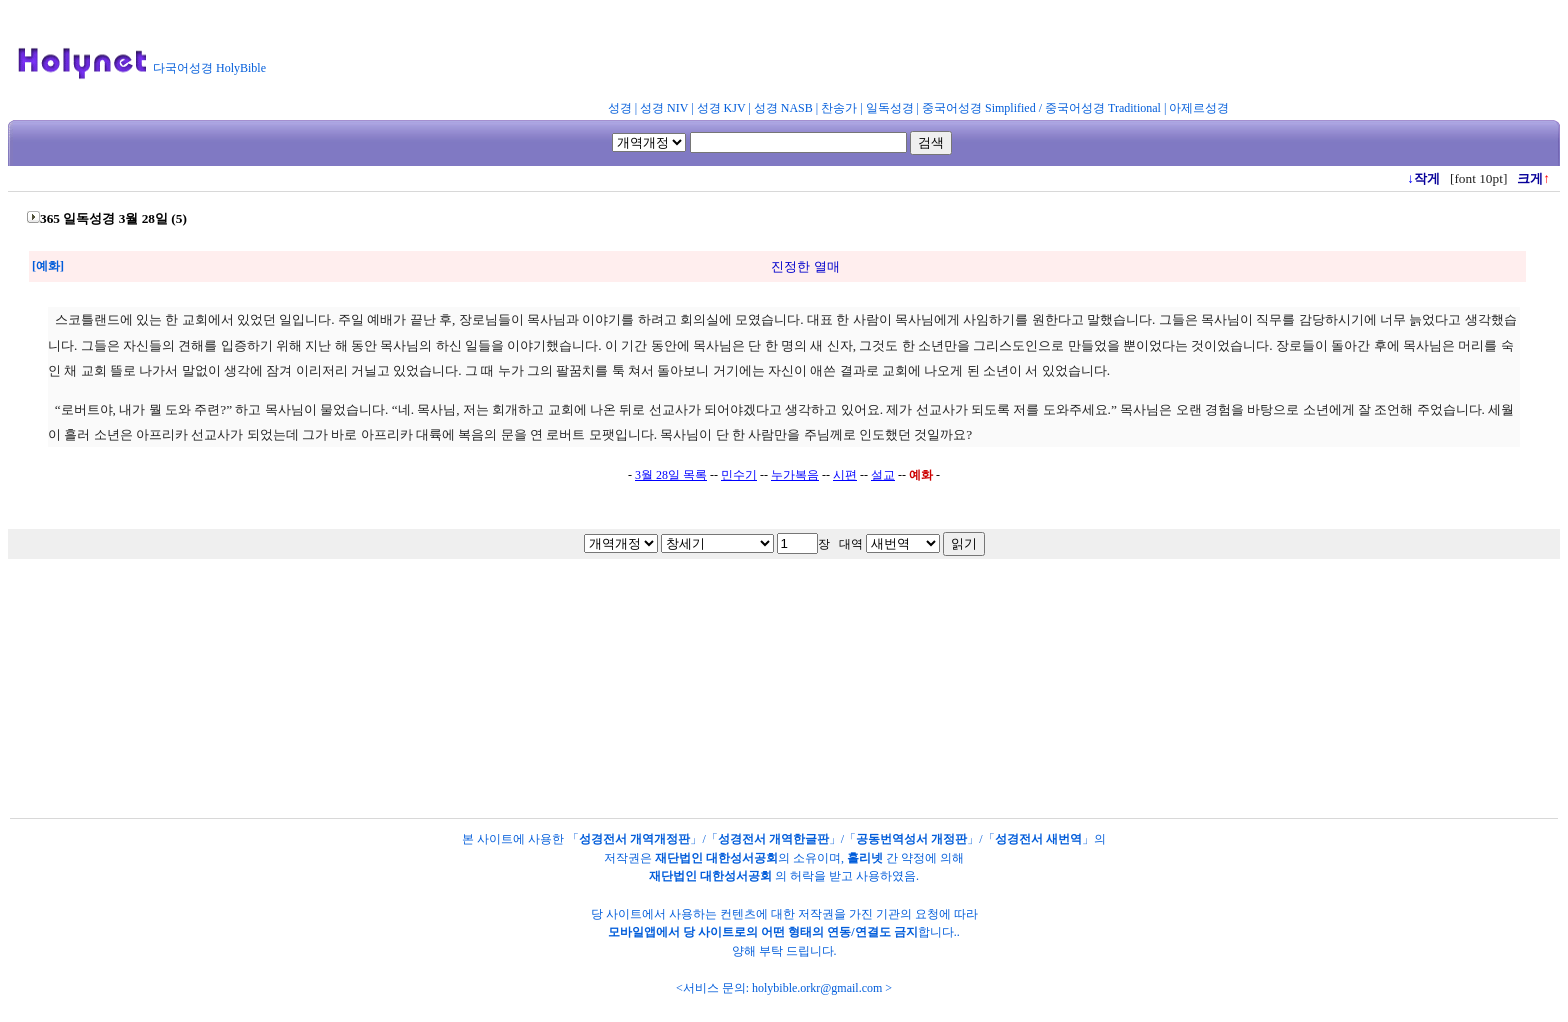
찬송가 (839, 108)
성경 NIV (664, 108)
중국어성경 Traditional (1103, 108)
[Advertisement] (768, 54)
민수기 (739, 475)
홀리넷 (865, 858)
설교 (883, 475)
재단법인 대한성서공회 (716, 858)
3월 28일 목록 (671, 475)
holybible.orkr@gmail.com (817, 988)
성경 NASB (783, 108)
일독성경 (890, 108)
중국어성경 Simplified (979, 108)
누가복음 (795, 475)
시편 (845, 475)
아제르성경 (1199, 108)
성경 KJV (721, 108)
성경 (620, 108)
